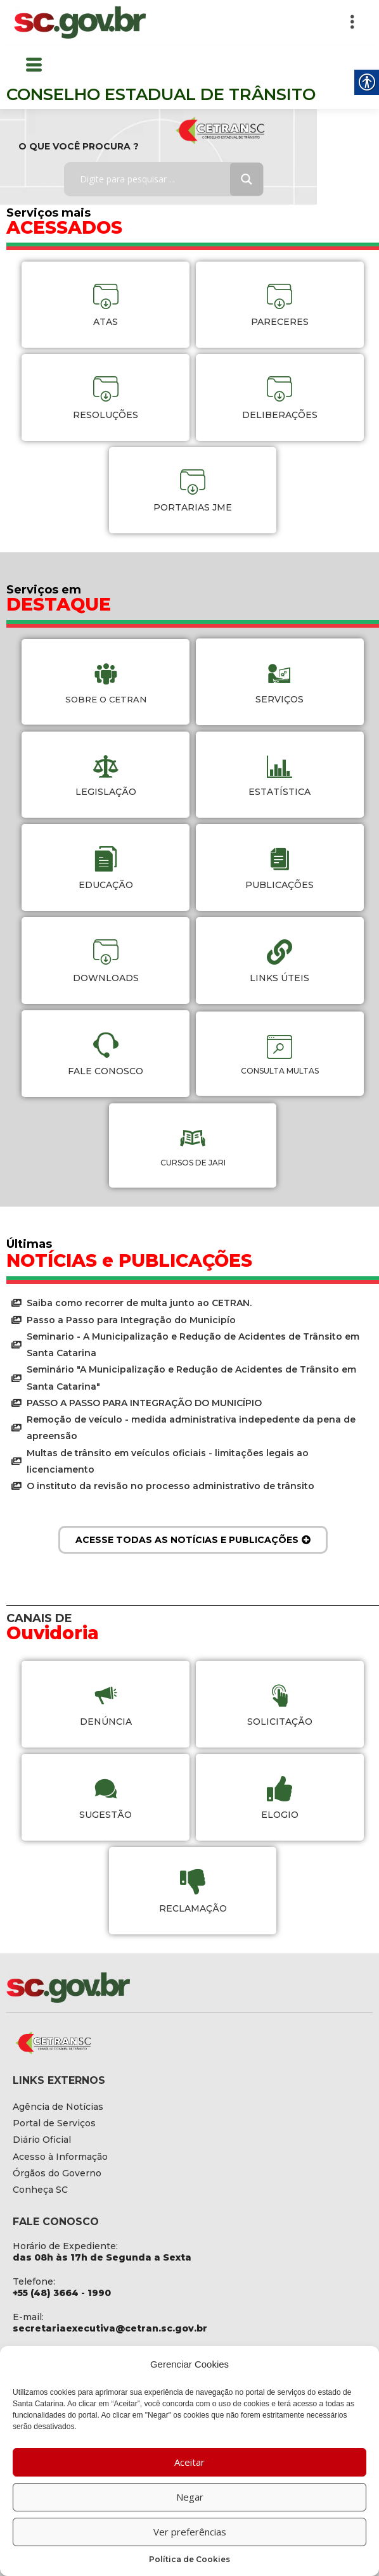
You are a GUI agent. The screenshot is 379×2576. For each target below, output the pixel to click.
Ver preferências (189, 2531)
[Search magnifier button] (246, 179)
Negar (189, 2496)
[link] (79, 22)
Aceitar (189, 2462)
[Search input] (156, 179)
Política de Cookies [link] (189, 2559)
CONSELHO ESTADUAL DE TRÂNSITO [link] (161, 94)
